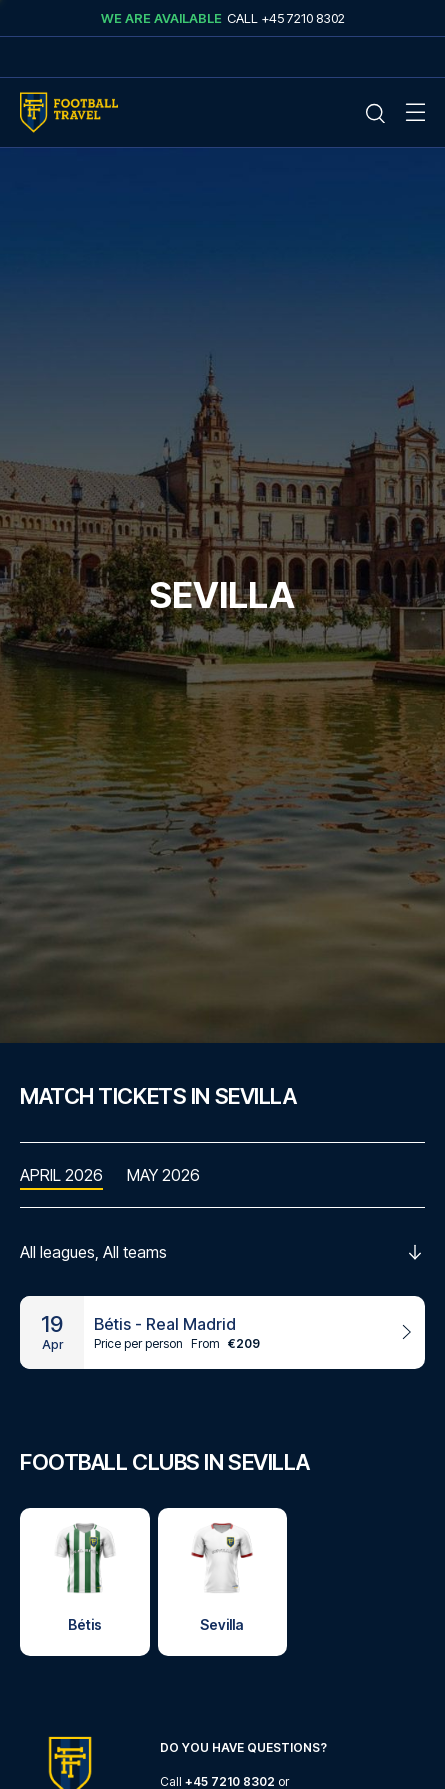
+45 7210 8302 (230, 1781)
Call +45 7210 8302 (286, 18)
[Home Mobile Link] (69, 112)
